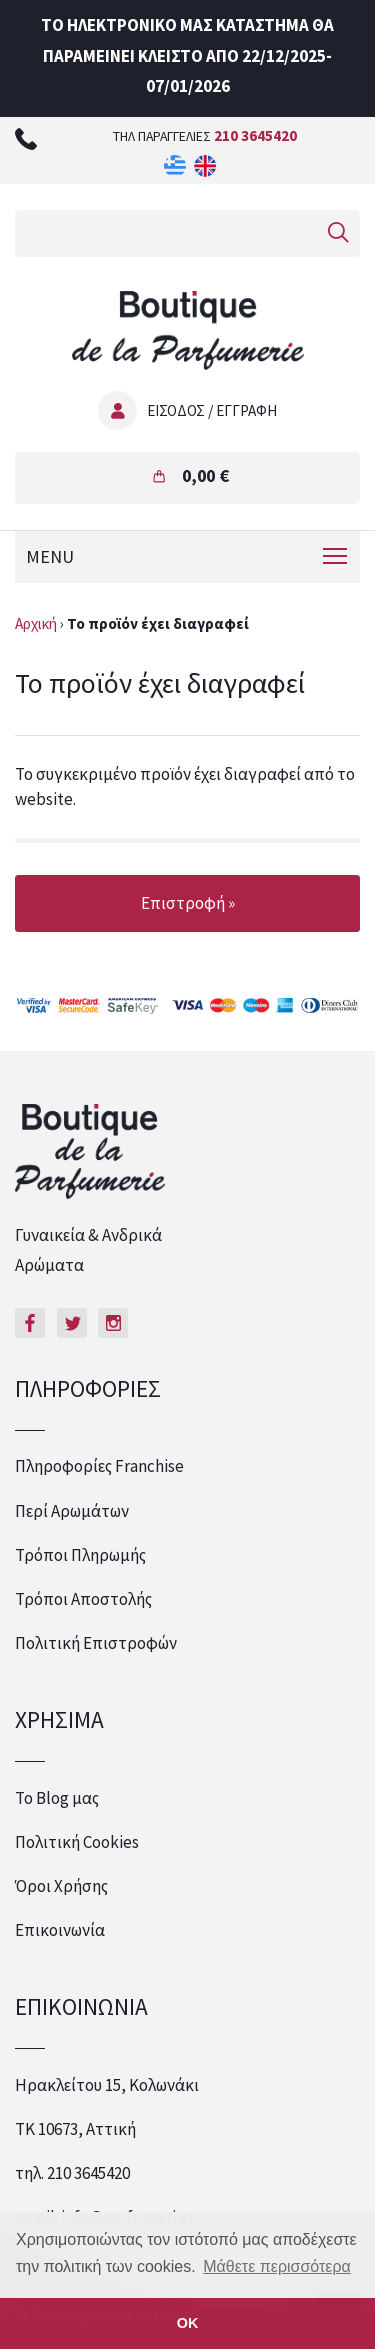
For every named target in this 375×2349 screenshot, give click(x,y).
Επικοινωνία (60, 1930)
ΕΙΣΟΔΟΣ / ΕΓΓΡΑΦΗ (212, 410)
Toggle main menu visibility (336, 553)
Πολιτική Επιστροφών (96, 1643)
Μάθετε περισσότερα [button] (277, 2266)
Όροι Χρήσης (61, 1886)
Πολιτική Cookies (77, 1842)
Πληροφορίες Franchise (99, 1466)
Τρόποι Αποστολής (83, 1599)
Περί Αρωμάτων (72, 1511)
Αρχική (36, 623)
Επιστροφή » (188, 903)
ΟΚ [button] (188, 2323)
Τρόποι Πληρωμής (80, 1555)
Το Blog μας (57, 1798)
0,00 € (205, 475)
